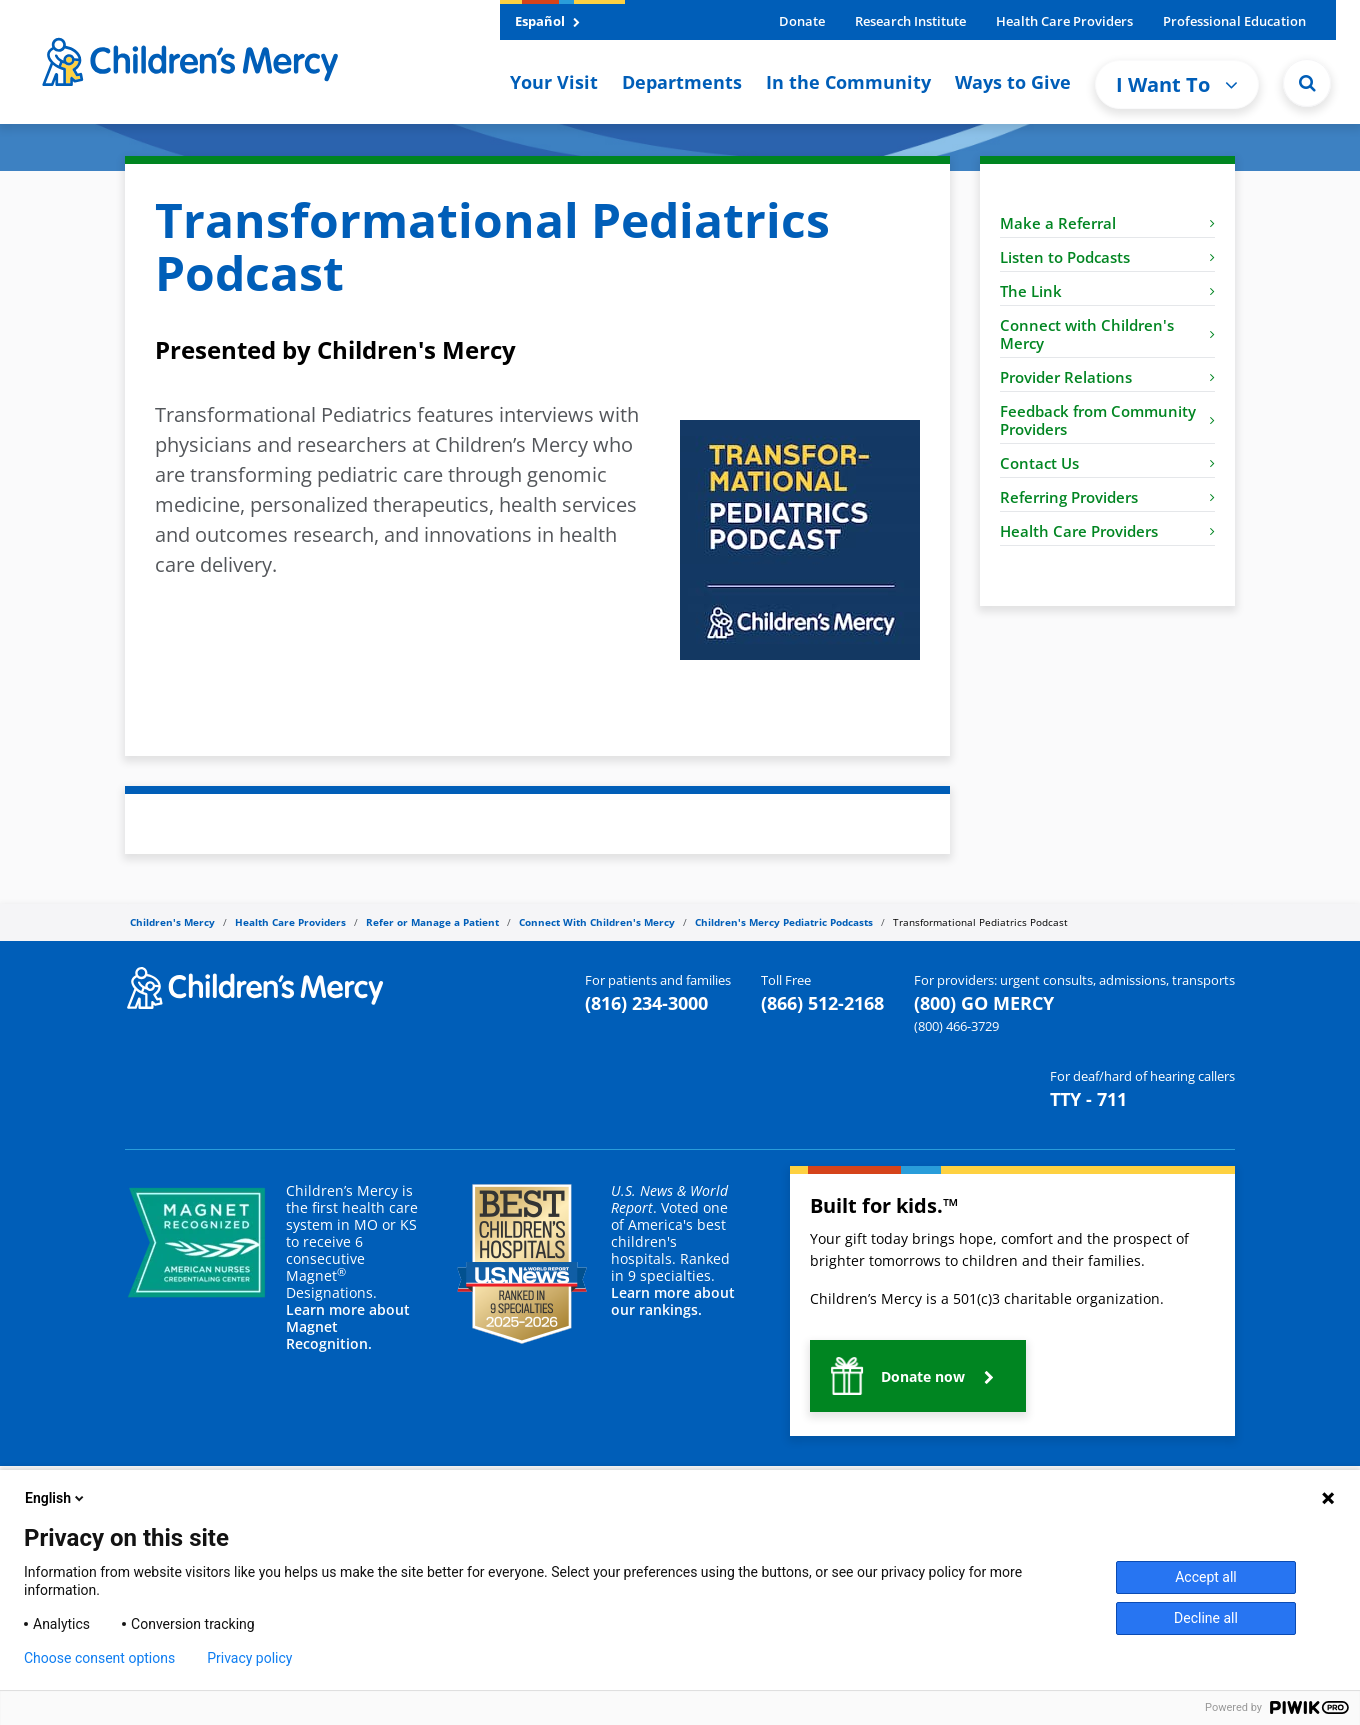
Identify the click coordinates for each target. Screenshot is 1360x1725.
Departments (682, 82)
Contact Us (1107, 463)
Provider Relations (1107, 377)
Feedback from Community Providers (1107, 420)
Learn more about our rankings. (673, 1301)
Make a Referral (1107, 223)
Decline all (1206, 1618)
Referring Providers (1107, 497)
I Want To (1177, 84)
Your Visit (554, 82)
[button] (918, 1376)
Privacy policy (249, 1658)
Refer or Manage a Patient (432, 922)
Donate (802, 21)
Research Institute (910, 21)
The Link (1107, 291)
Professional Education (1234, 21)
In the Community (848, 82)
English (56, 1498)
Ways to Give (1013, 82)
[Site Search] (1307, 83)
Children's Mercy (172, 922)
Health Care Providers (1064, 21)
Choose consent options (99, 1658)
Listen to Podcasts (1107, 257)
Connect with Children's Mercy (1107, 334)
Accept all (1206, 1577)
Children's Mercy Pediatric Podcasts (784, 922)
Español (547, 21)
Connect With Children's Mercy (597, 922)
